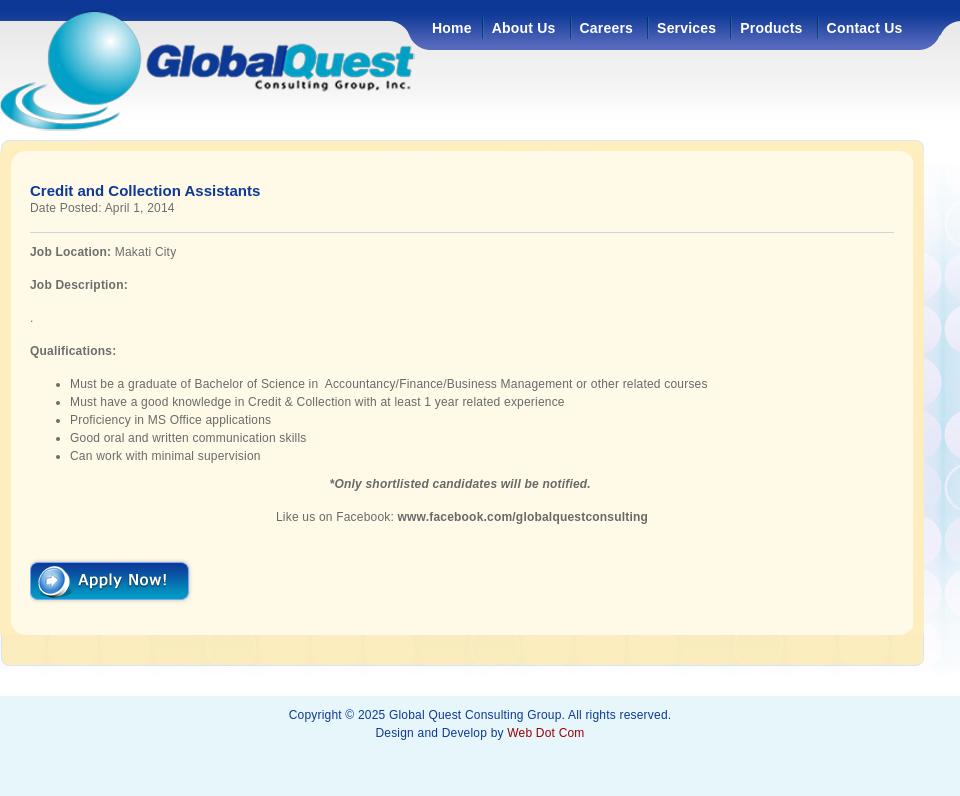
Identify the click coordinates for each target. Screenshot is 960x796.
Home (452, 28)
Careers (607, 28)
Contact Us (865, 28)
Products (771, 28)
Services (686, 28)
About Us (524, 28)
